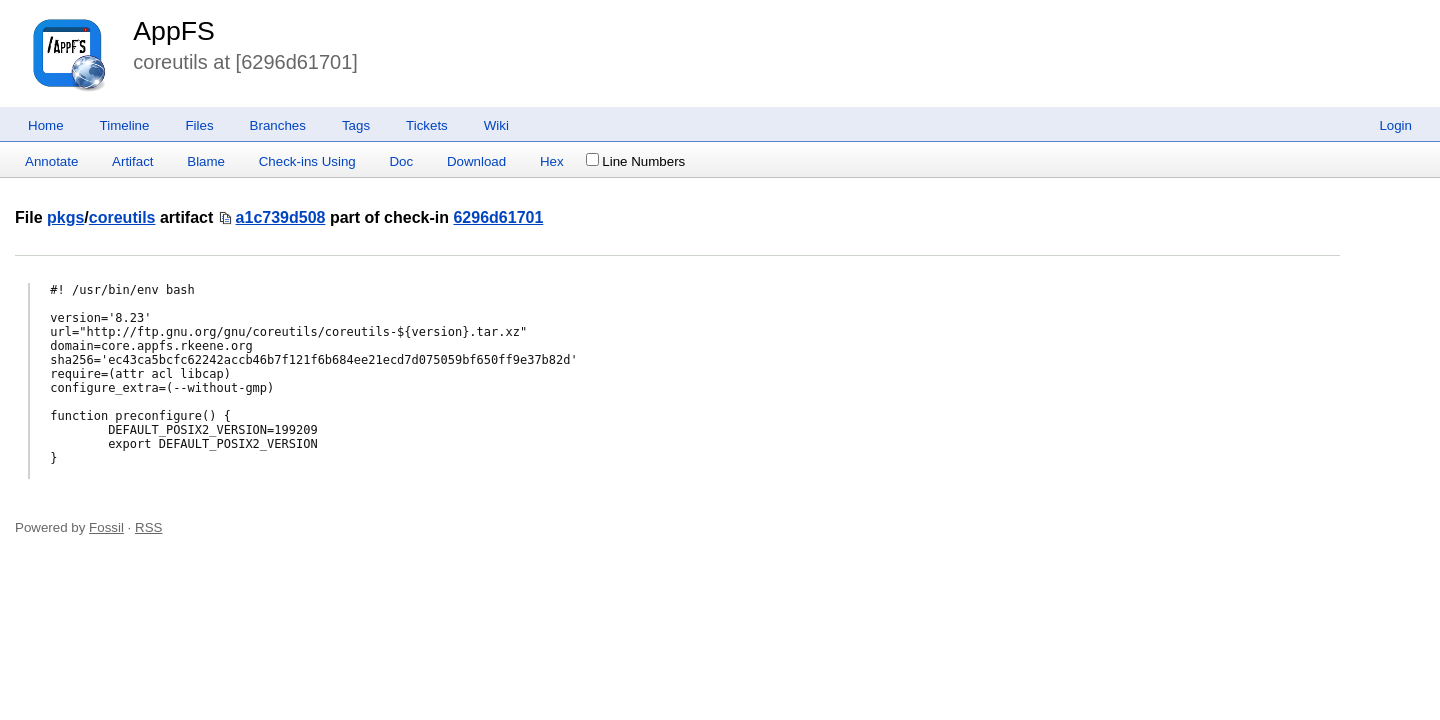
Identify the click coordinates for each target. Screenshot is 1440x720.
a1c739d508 (281, 217)
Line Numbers (635, 161)
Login (1395, 125)
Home (46, 125)
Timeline (125, 125)
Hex (552, 161)
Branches (278, 125)
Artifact (132, 161)
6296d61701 (498, 217)
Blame (206, 161)
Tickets (427, 125)
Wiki (496, 125)
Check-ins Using (307, 161)
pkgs (65, 217)
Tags (356, 125)
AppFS (174, 31)
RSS (148, 527)
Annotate (51, 161)
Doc (401, 161)
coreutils (122, 217)
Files (199, 125)
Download (476, 161)
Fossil (106, 527)
